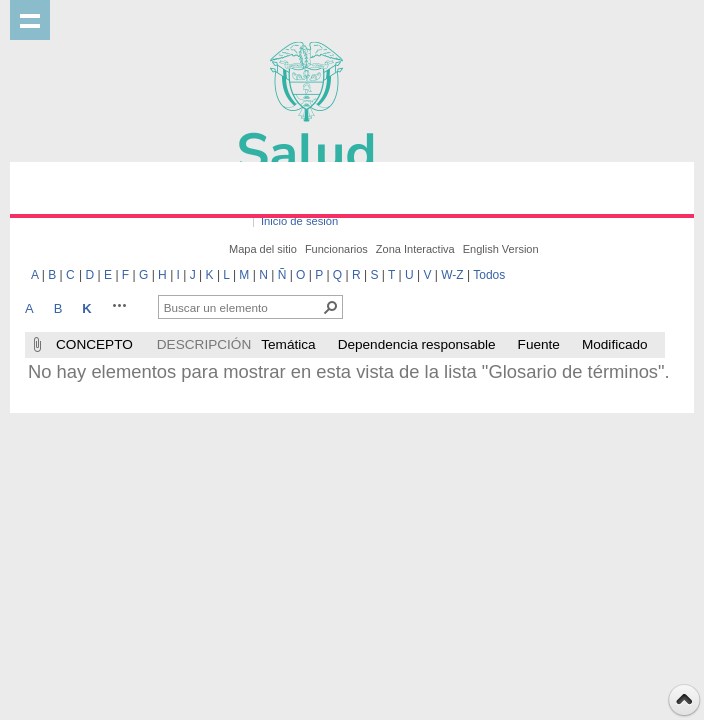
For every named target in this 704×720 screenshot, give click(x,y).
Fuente (539, 344)
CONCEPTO (94, 344)
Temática (288, 344)
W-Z (452, 275)
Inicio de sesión (299, 221)
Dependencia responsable (417, 344)
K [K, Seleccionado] (86, 308)
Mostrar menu (30, 20)
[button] (120, 305)
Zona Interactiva (415, 249)
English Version (501, 249)
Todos (489, 275)
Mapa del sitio (263, 249)
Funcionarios (336, 249)
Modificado (615, 344)
